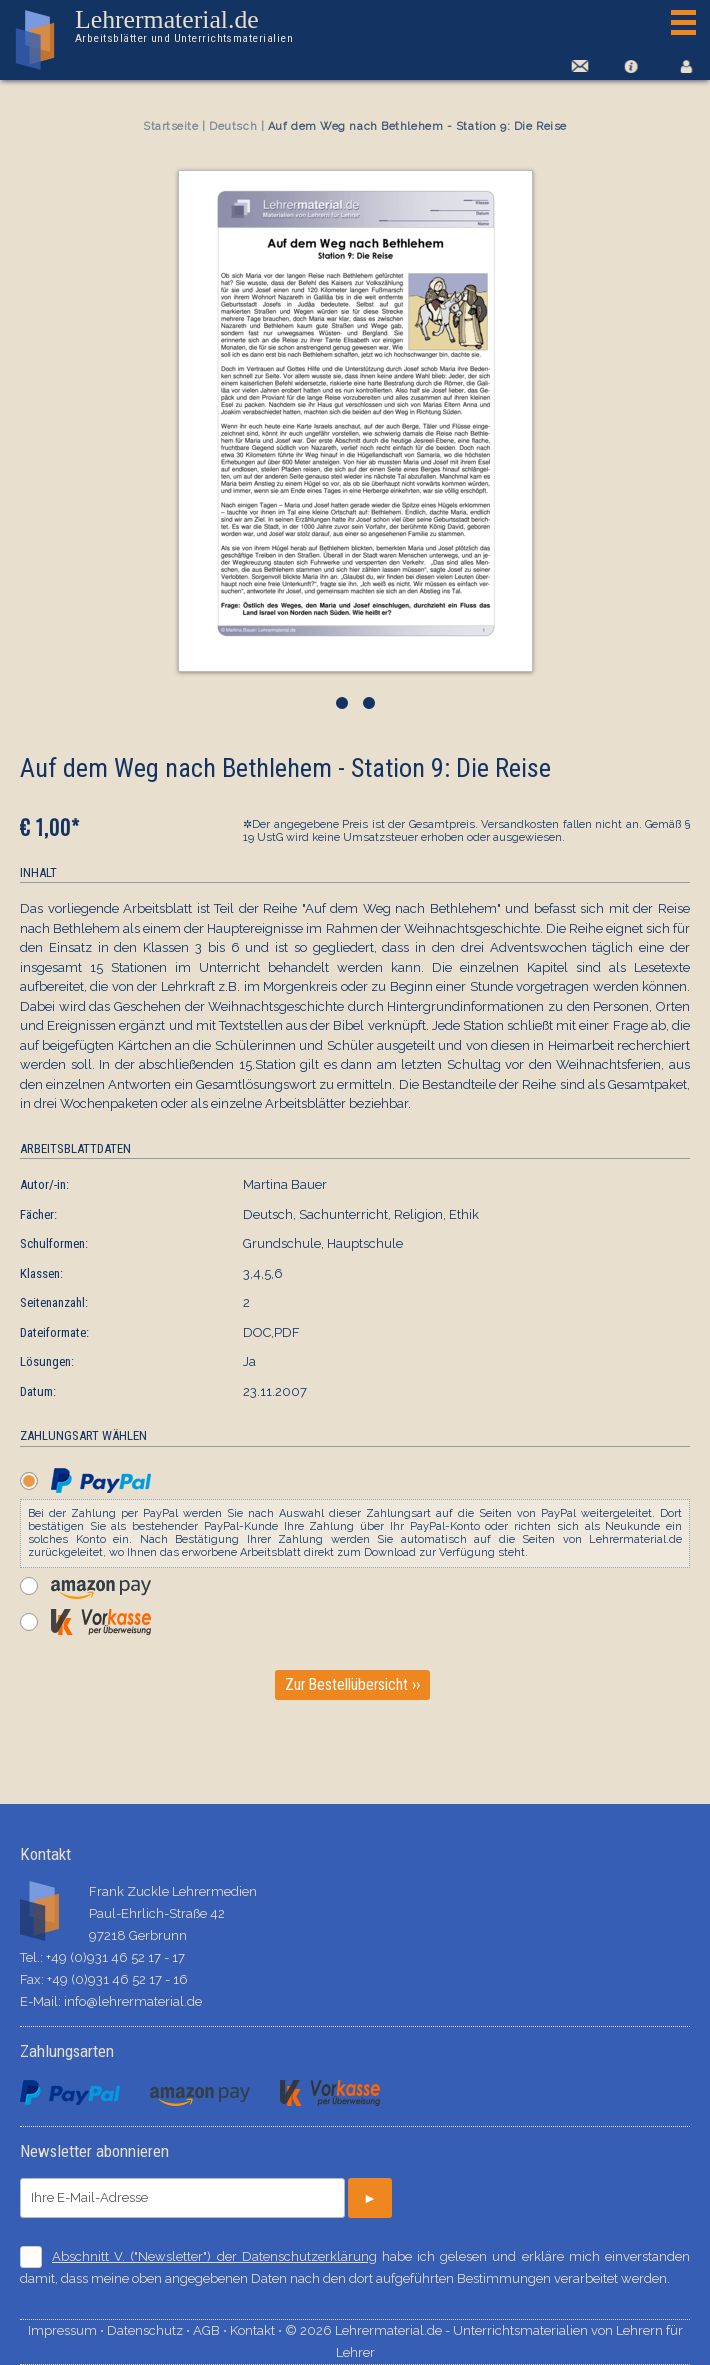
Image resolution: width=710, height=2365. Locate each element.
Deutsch (233, 126)
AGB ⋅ (211, 2330)
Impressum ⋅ (67, 2330)
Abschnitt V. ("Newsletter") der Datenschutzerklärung (214, 2256)
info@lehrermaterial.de (133, 2001)
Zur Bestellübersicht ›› (352, 1685)
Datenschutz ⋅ (150, 2330)
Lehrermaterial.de (183, 26)
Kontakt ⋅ (257, 2330)
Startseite (171, 126)
